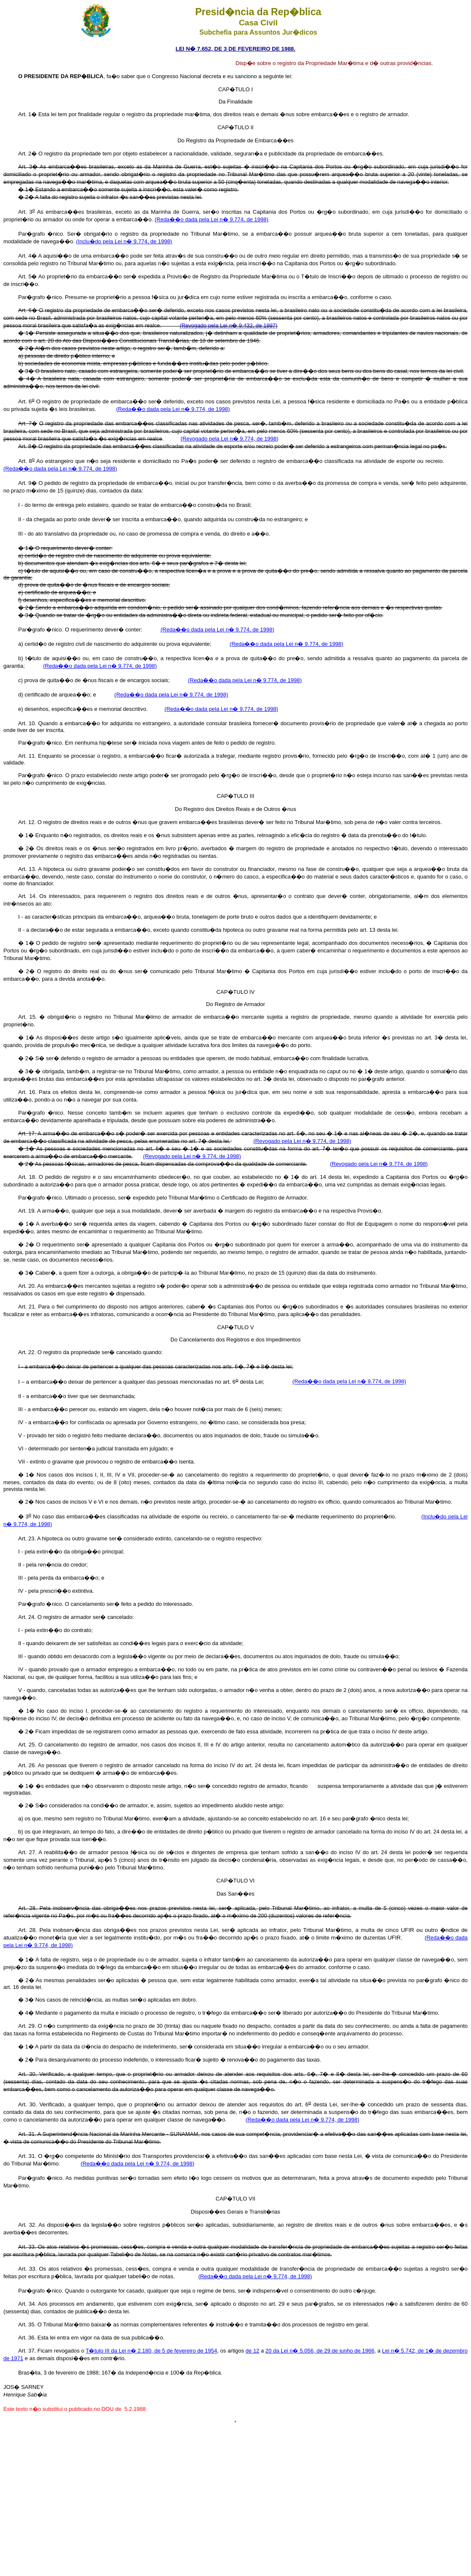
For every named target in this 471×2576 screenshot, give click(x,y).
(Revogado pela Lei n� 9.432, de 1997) (228, 325)
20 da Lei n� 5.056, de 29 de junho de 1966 (320, 2351)
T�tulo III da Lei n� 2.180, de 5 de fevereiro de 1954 (151, 2351)
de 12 (253, 2351)
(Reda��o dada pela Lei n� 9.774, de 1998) (211, 219)
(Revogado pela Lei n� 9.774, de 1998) (229, 438)
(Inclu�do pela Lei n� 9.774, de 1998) (124, 241)
